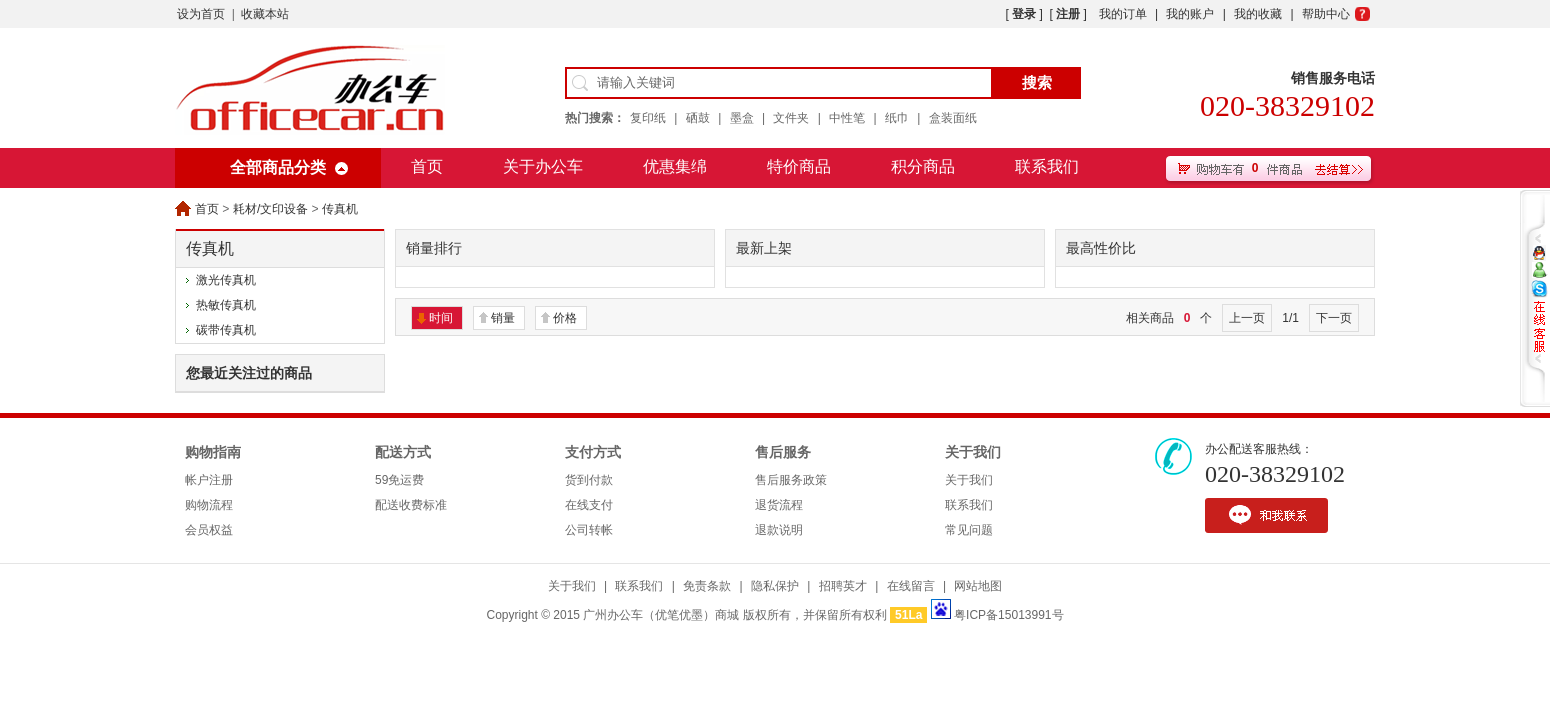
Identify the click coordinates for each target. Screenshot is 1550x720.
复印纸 (648, 118)
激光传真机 (226, 280)
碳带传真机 (226, 330)
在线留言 (911, 586)
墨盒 (742, 118)
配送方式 (403, 452)
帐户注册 (209, 480)
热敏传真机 (226, 305)
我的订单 (1123, 14)
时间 (441, 318)
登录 (1024, 14)
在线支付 (589, 505)
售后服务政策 (791, 480)
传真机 (340, 209)
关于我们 (973, 452)
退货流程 (779, 505)
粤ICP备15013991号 (1008, 615)
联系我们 (1047, 166)
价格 (565, 318)
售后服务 (783, 452)
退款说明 (779, 530)
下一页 (1334, 318)
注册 (1068, 14)
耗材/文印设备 (270, 209)
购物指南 (213, 452)
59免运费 (399, 480)
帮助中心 (1326, 14)
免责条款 (707, 586)
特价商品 (799, 166)
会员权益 (209, 530)
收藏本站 (265, 14)
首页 (427, 166)
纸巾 (897, 118)
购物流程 (209, 505)
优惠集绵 (675, 166)
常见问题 (969, 530)
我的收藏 (1258, 14)
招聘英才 (843, 586)
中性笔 (847, 118)
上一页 (1247, 318)
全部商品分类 (278, 167)
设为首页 (201, 14)
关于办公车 (543, 166)
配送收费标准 (411, 505)
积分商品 (923, 166)
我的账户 (1190, 14)
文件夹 (791, 118)
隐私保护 (775, 586)
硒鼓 (698, 118)
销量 (503, 318)
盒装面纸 (953, 118)
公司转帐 (589, 530)
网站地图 (978, 586)
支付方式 (593, 452)
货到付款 (589, 480)
